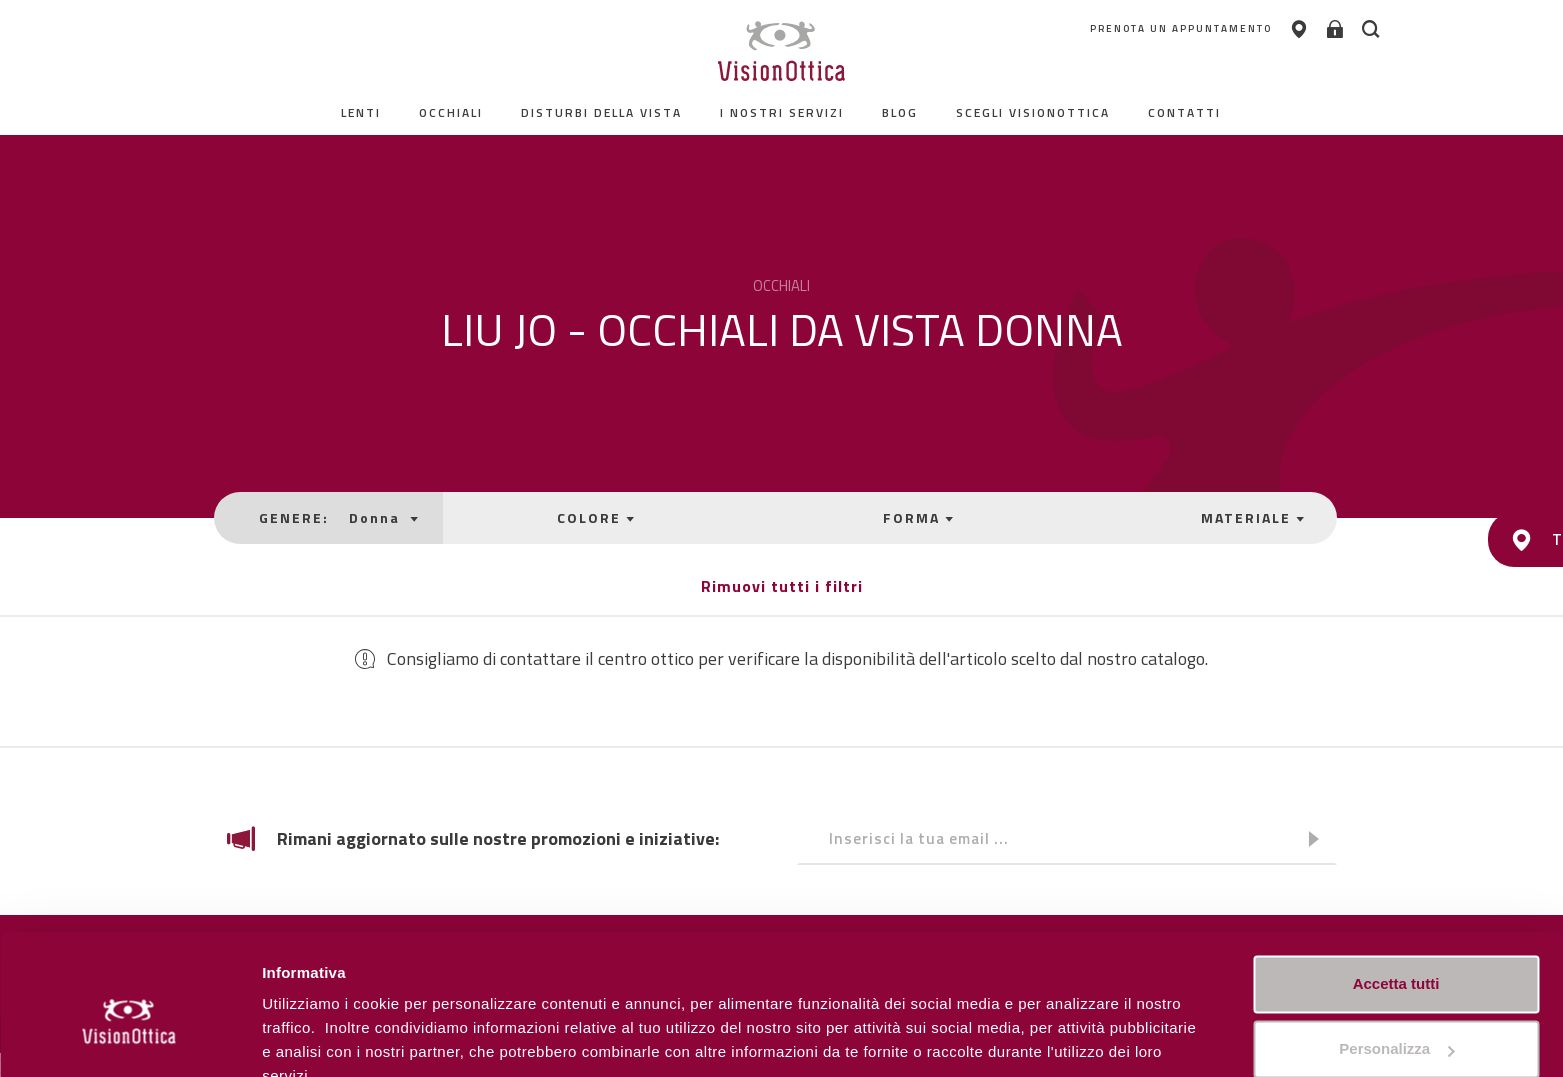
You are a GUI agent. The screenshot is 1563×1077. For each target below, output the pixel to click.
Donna (390, 517)
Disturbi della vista (602, 112)
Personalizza (308, 1037)
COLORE (597, 517)
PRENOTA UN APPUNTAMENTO (1129, 29)
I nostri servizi (783, 112)
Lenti (362, 112)
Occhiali (452, 112)
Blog (901, 112)
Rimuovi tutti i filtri (782, 586)
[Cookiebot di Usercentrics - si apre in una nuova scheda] (129, 1038)
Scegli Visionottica (1034, 112)
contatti (1185, 112)
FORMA (908, 517)
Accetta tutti (1396, 890)
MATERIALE (1233, 517)
